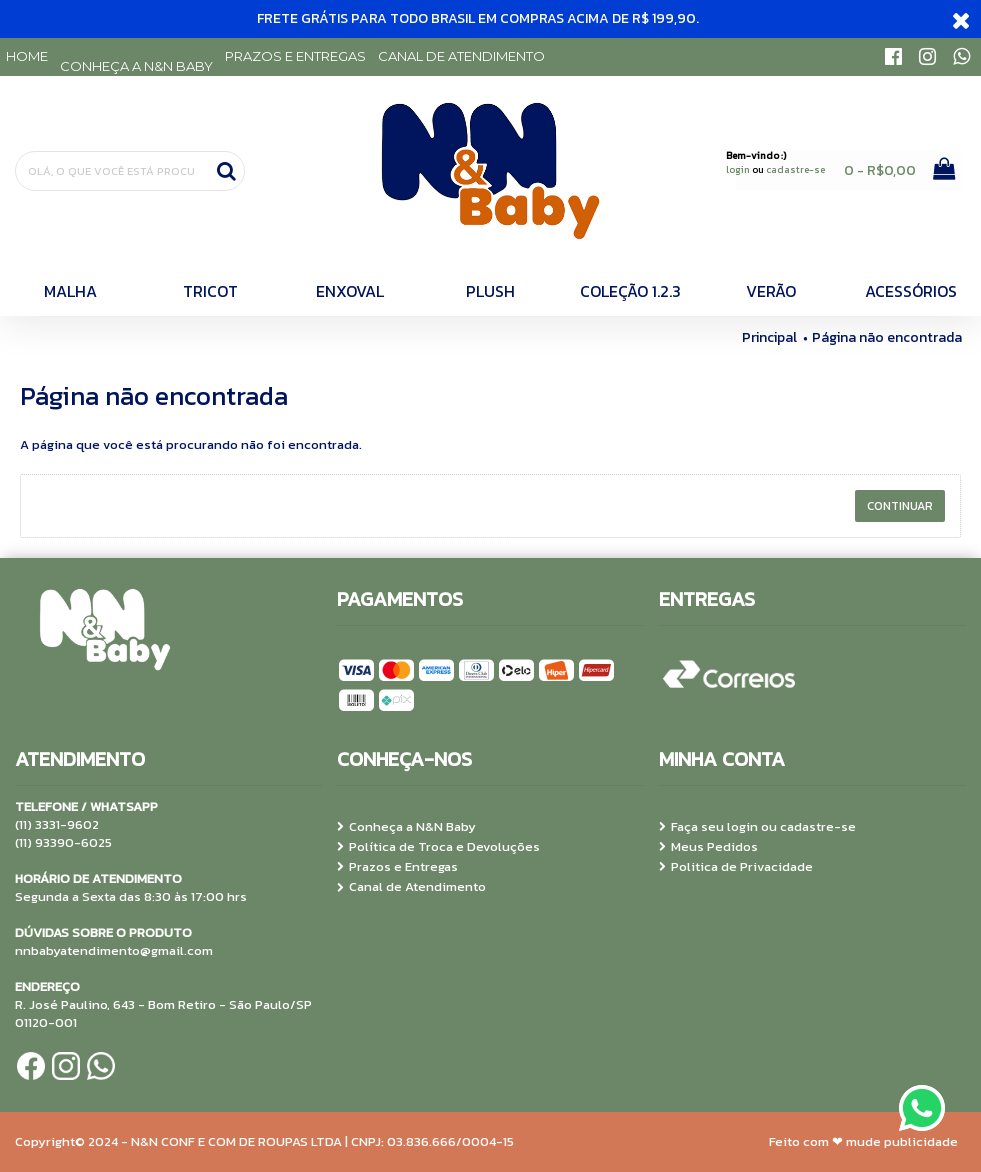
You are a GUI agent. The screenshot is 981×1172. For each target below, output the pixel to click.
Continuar (900, 506)
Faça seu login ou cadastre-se (757, 827)
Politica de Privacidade (736, 867)
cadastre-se (795, 169)
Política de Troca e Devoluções (438, 847)
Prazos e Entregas (397, 867)
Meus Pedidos (708, 847)
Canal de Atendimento (411, 887)
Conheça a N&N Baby (406, 827)
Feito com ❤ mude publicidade (863, 1141)
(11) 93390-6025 (63, 842)
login (738, 169)
